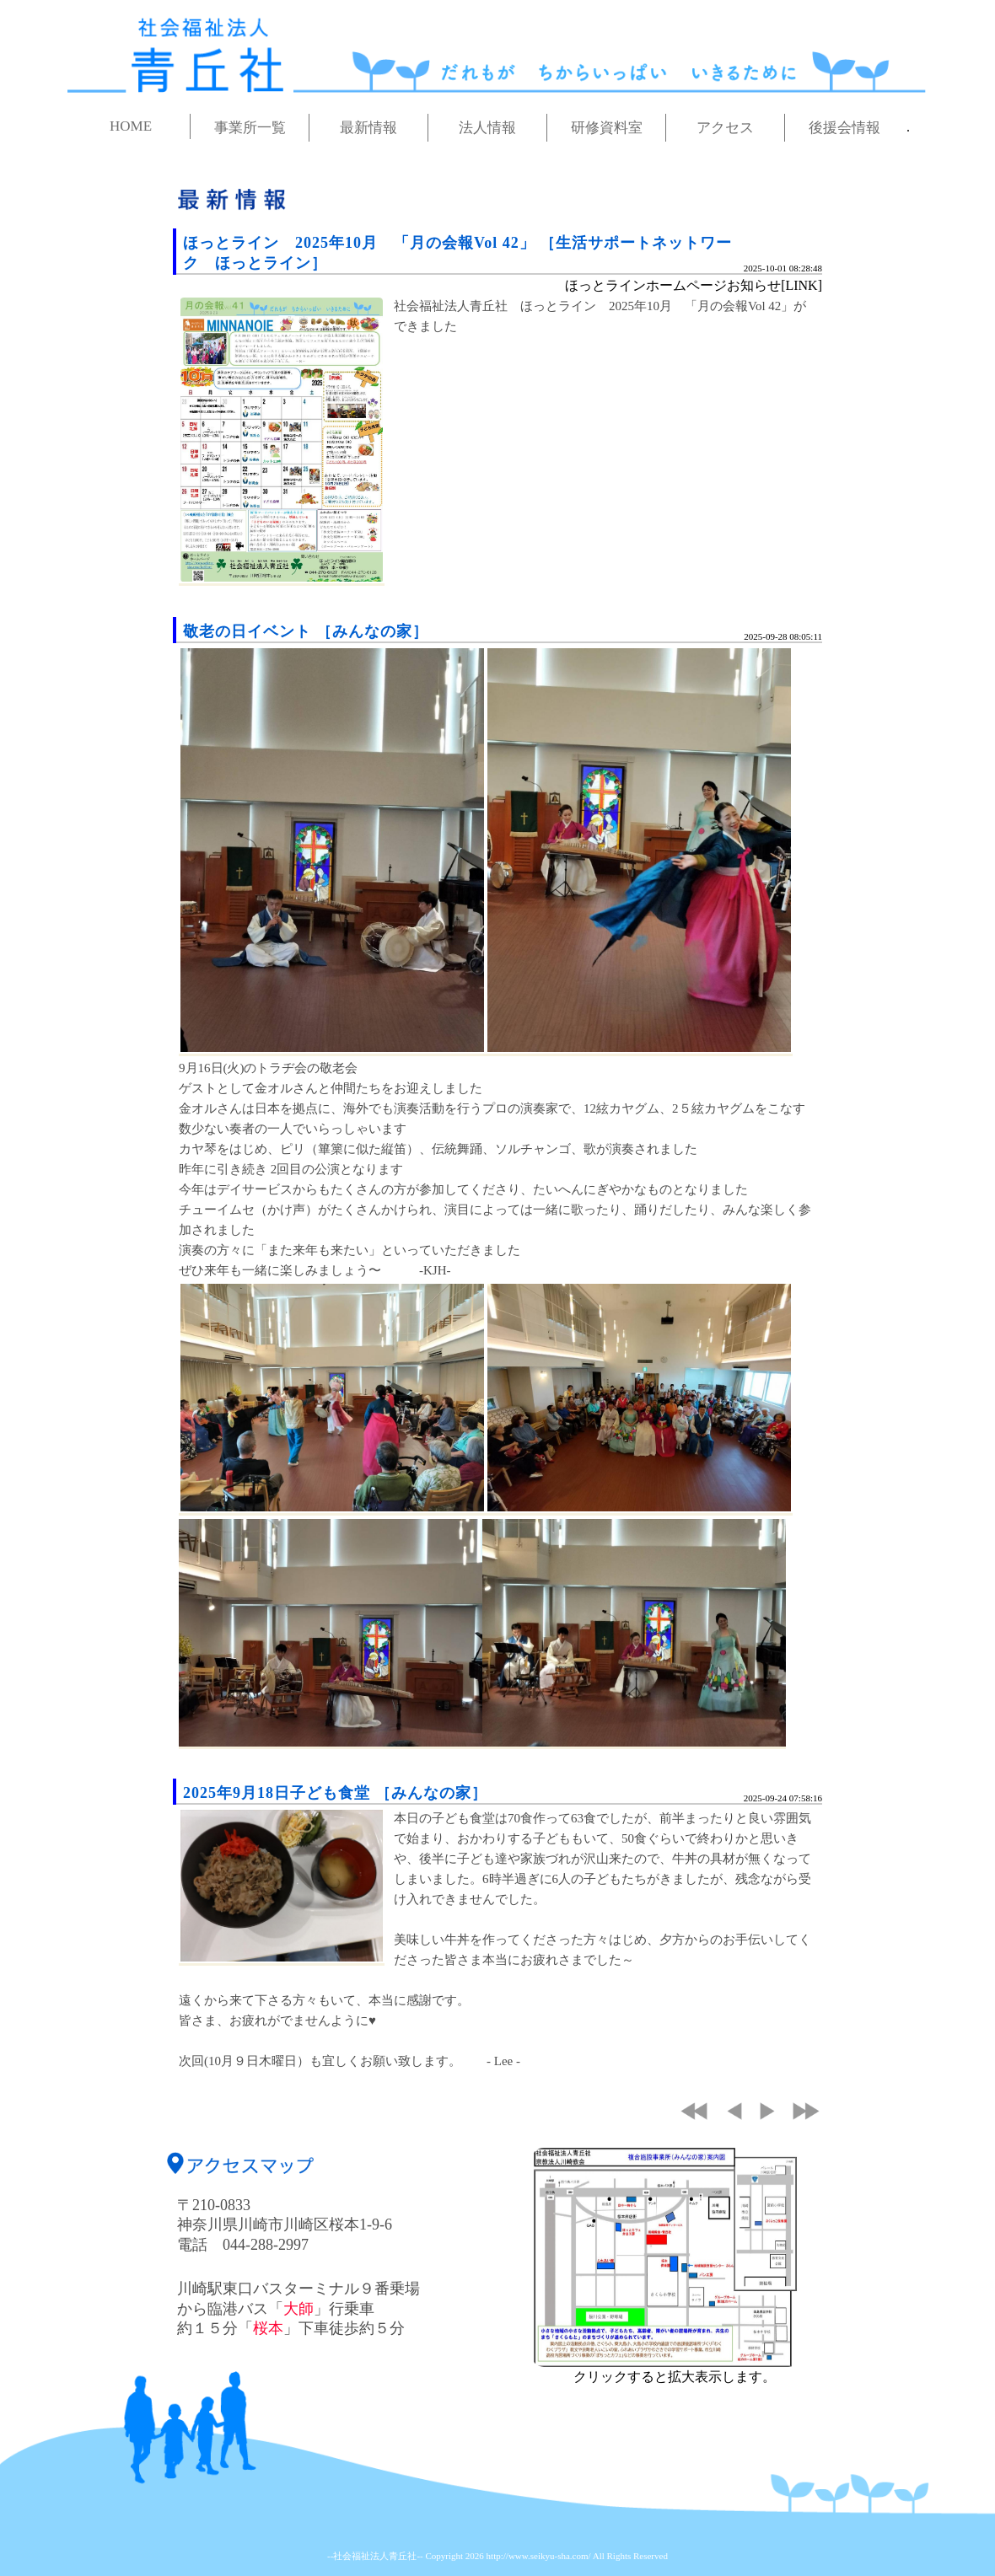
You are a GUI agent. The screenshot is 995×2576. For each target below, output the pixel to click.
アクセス (725, 128)
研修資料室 (607, 128)
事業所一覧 (250, 128)
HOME (131, 126)
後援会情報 (844, 128)
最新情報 (368, 128)
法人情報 (487, 128)
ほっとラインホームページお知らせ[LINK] (693, 285)
